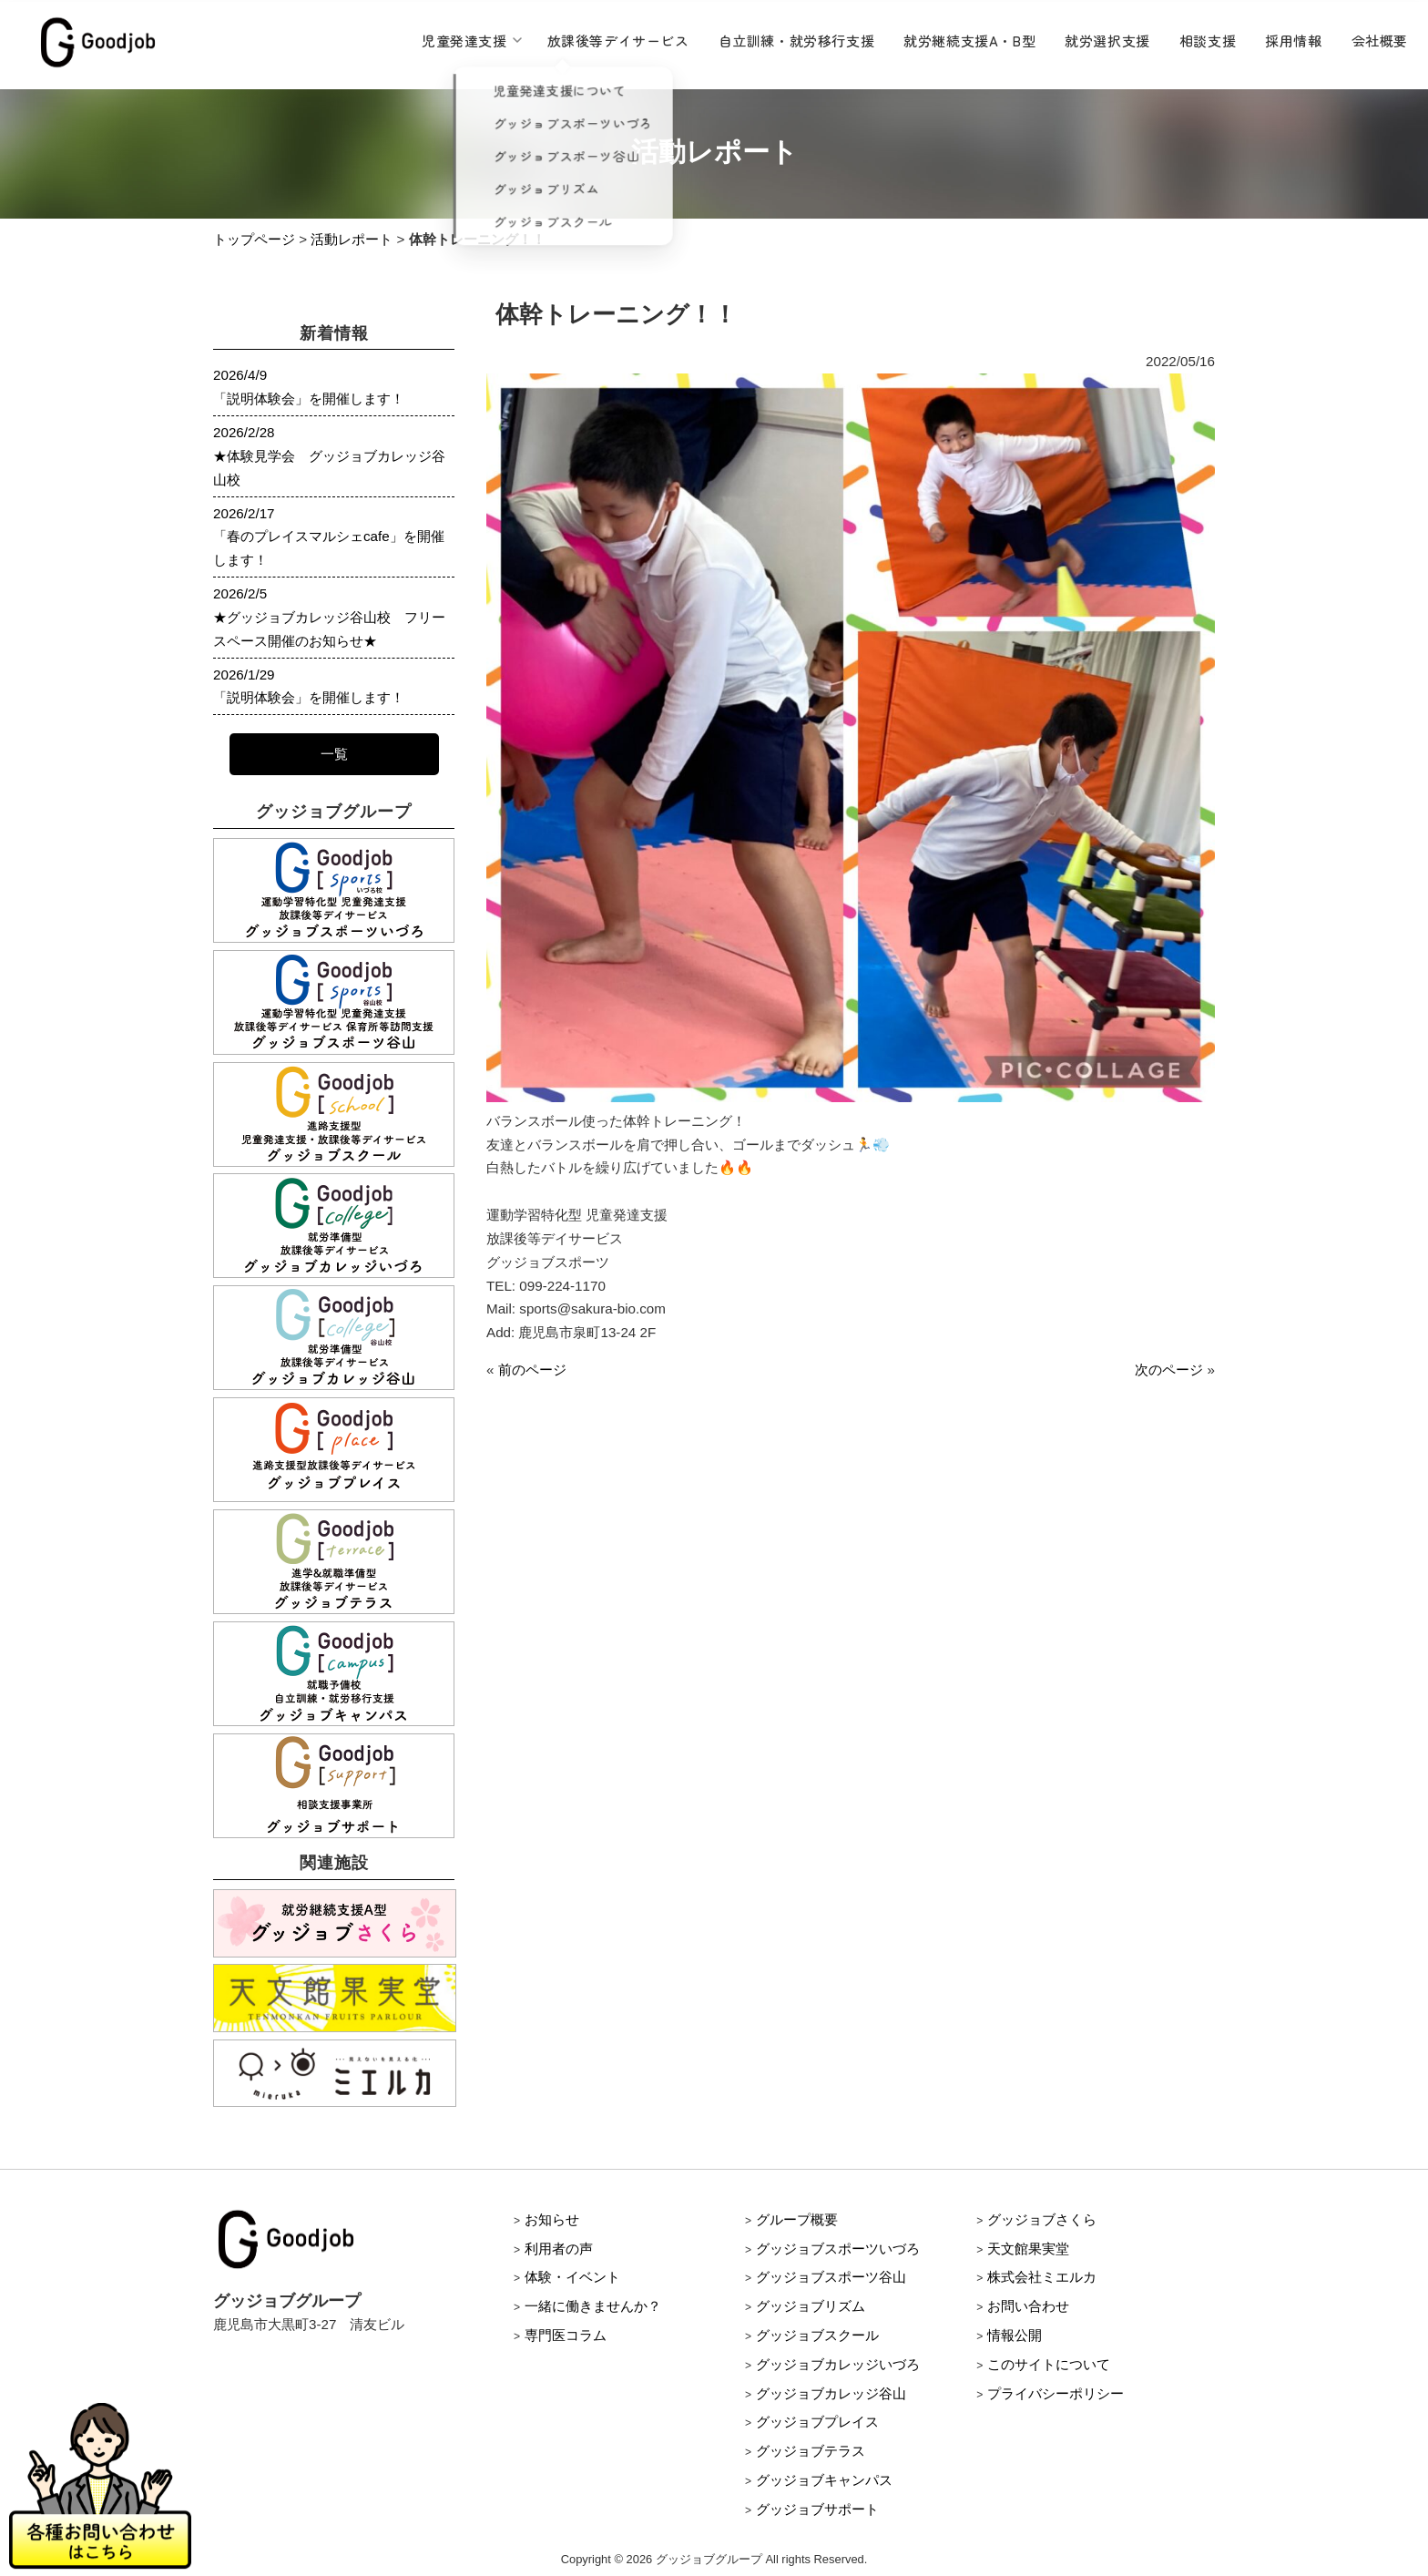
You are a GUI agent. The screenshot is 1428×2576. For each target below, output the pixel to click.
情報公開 (1014, 2335)
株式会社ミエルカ (1041, 2277)
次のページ (1169, 1369)
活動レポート (352, 239)
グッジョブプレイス (817, 2421)
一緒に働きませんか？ (593, 2306)
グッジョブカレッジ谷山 (831, 2393)
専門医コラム (566, 2335)
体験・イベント (572, 2277)
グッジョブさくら (1041, 2219)
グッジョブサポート (817, 2509)
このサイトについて (1048, 2364)
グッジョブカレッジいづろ (838, 2364)
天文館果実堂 (1028, 2248)
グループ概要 (797, 2219)
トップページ (254, 239)
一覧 (334, 754)
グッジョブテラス (810, 2450)
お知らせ (552, 2219)
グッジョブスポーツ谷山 (831, 2277)
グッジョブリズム (810, 2306)
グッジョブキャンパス (824, 2480)
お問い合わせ (1028, 2306)
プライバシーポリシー (1055, 2393)
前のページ (532, 1369)
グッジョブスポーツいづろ (838, 2248)
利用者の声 (559, 2248)
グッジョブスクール (817, 2335)
